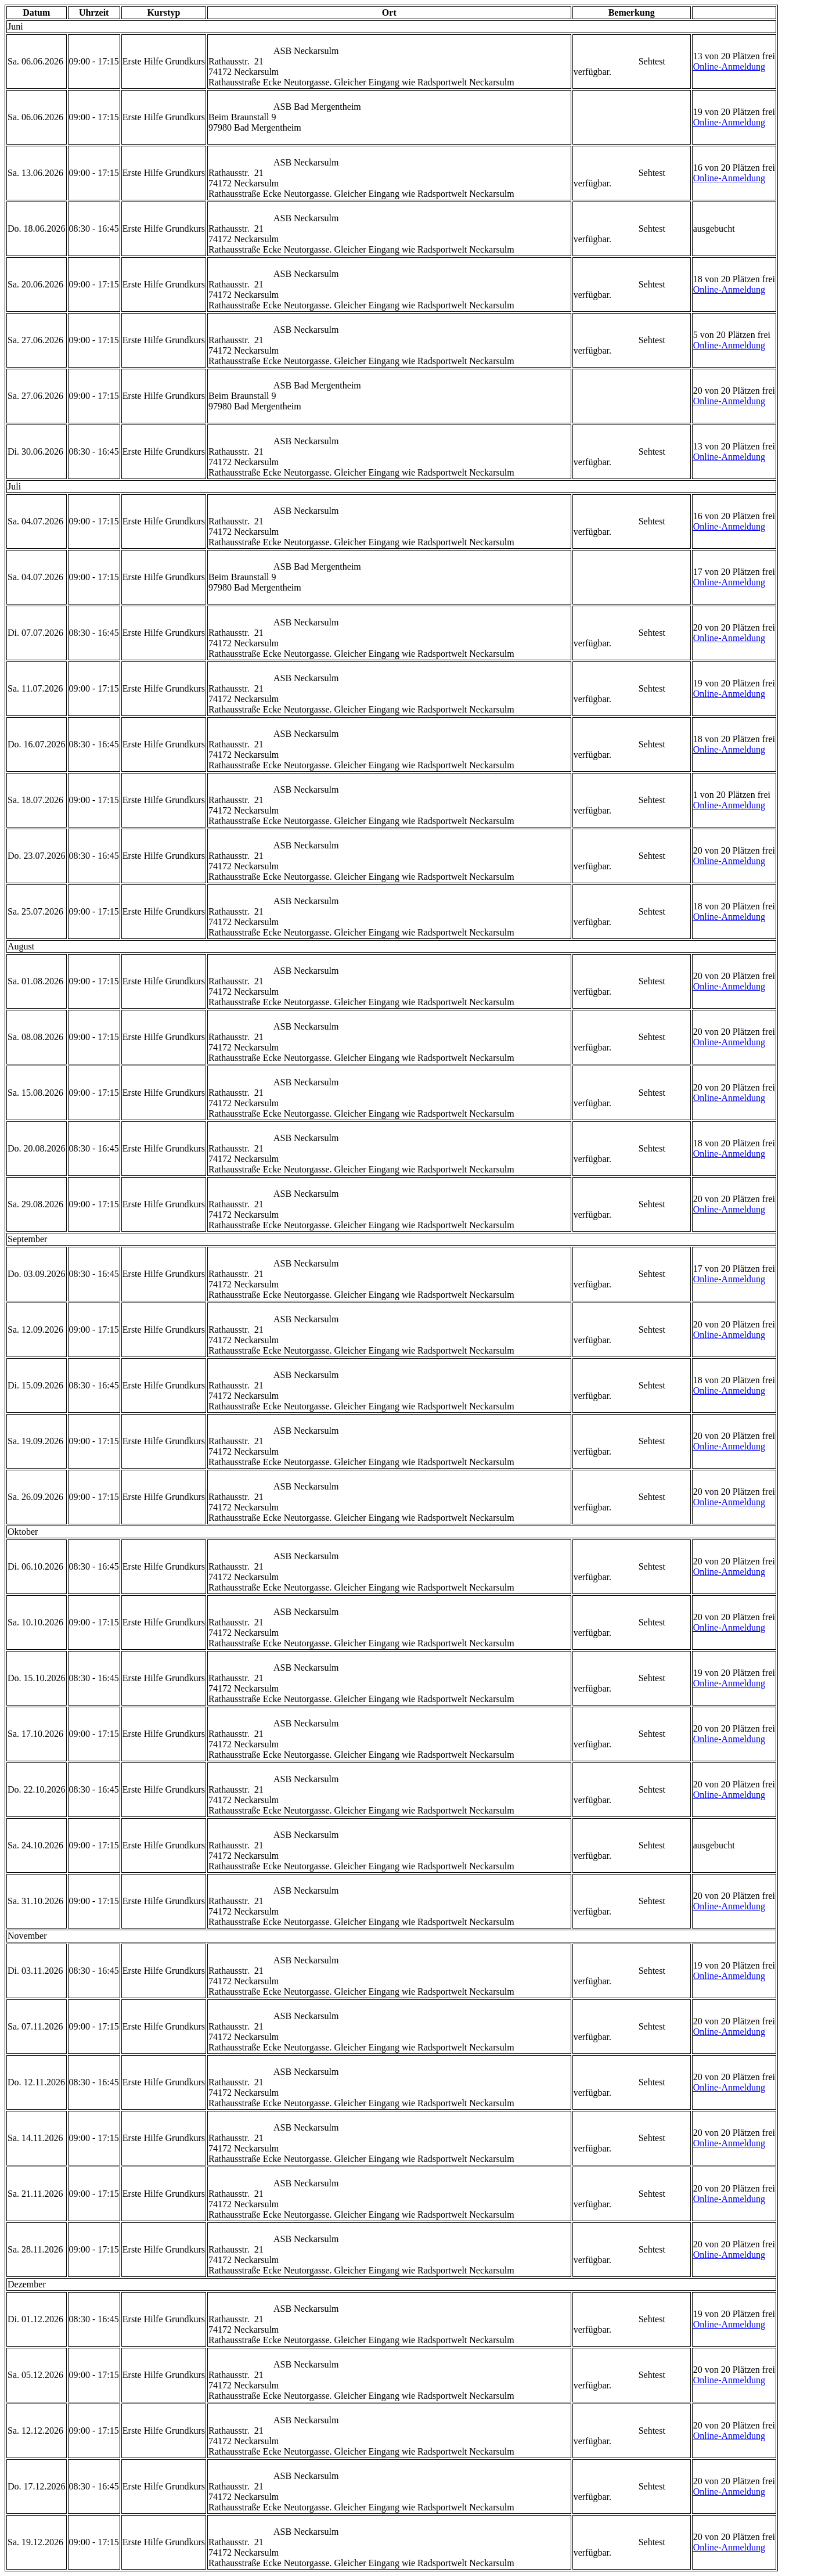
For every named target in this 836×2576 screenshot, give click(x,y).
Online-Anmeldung (729, 66)
